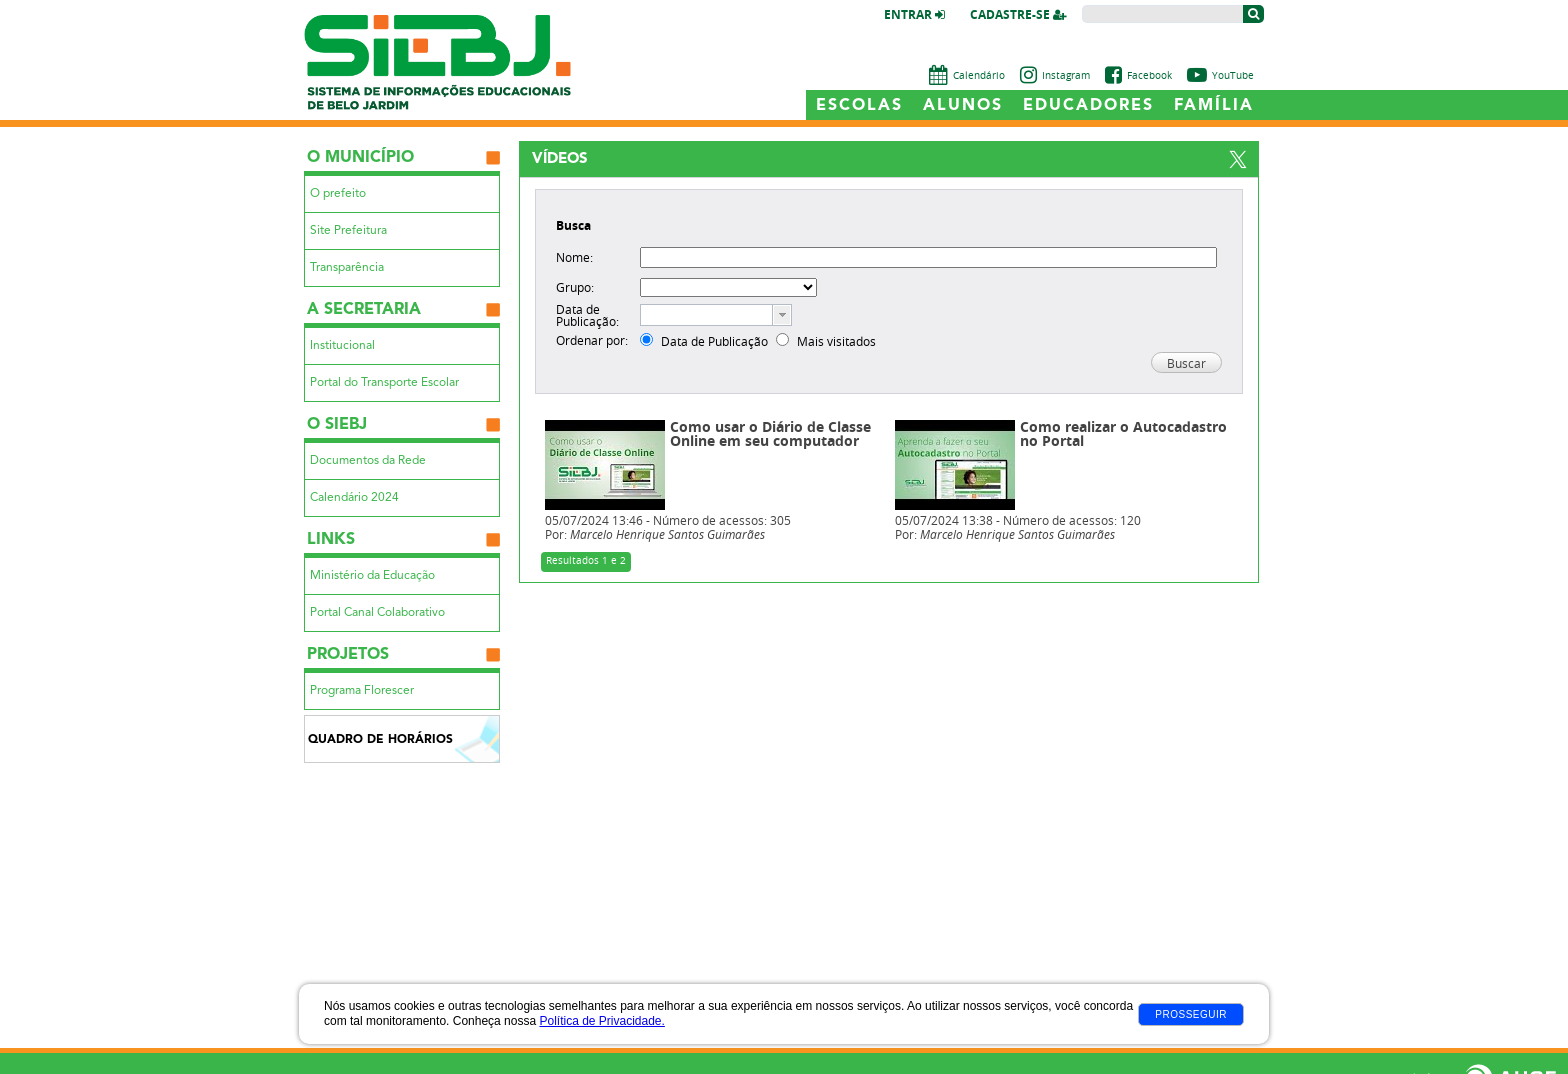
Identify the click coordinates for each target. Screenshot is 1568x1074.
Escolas (859, 106)
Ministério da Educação (372, 576)
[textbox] (706, 315)
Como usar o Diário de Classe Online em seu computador (770, 435)
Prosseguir (1191, 1014)
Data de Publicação (714, 341)
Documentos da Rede (368, 461)
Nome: (574, 257)
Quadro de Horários (380, 740)
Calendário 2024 (354, 498)
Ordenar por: (592, 340)
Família (1214, 106)
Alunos (963, 106)
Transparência (347, 268)
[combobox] (716, 315)
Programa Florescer (362, 691)
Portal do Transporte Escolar (384, 383)
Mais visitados (836, 341)
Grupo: (575, 287)
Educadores (1088, 106)
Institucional (342, 346)
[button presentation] (782, 315)
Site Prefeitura (348, 231)
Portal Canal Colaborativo (377, 613)
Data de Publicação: (587, 315)
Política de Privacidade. (601, 1021)
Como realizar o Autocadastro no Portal (1123, 435)
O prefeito (338, 194)
